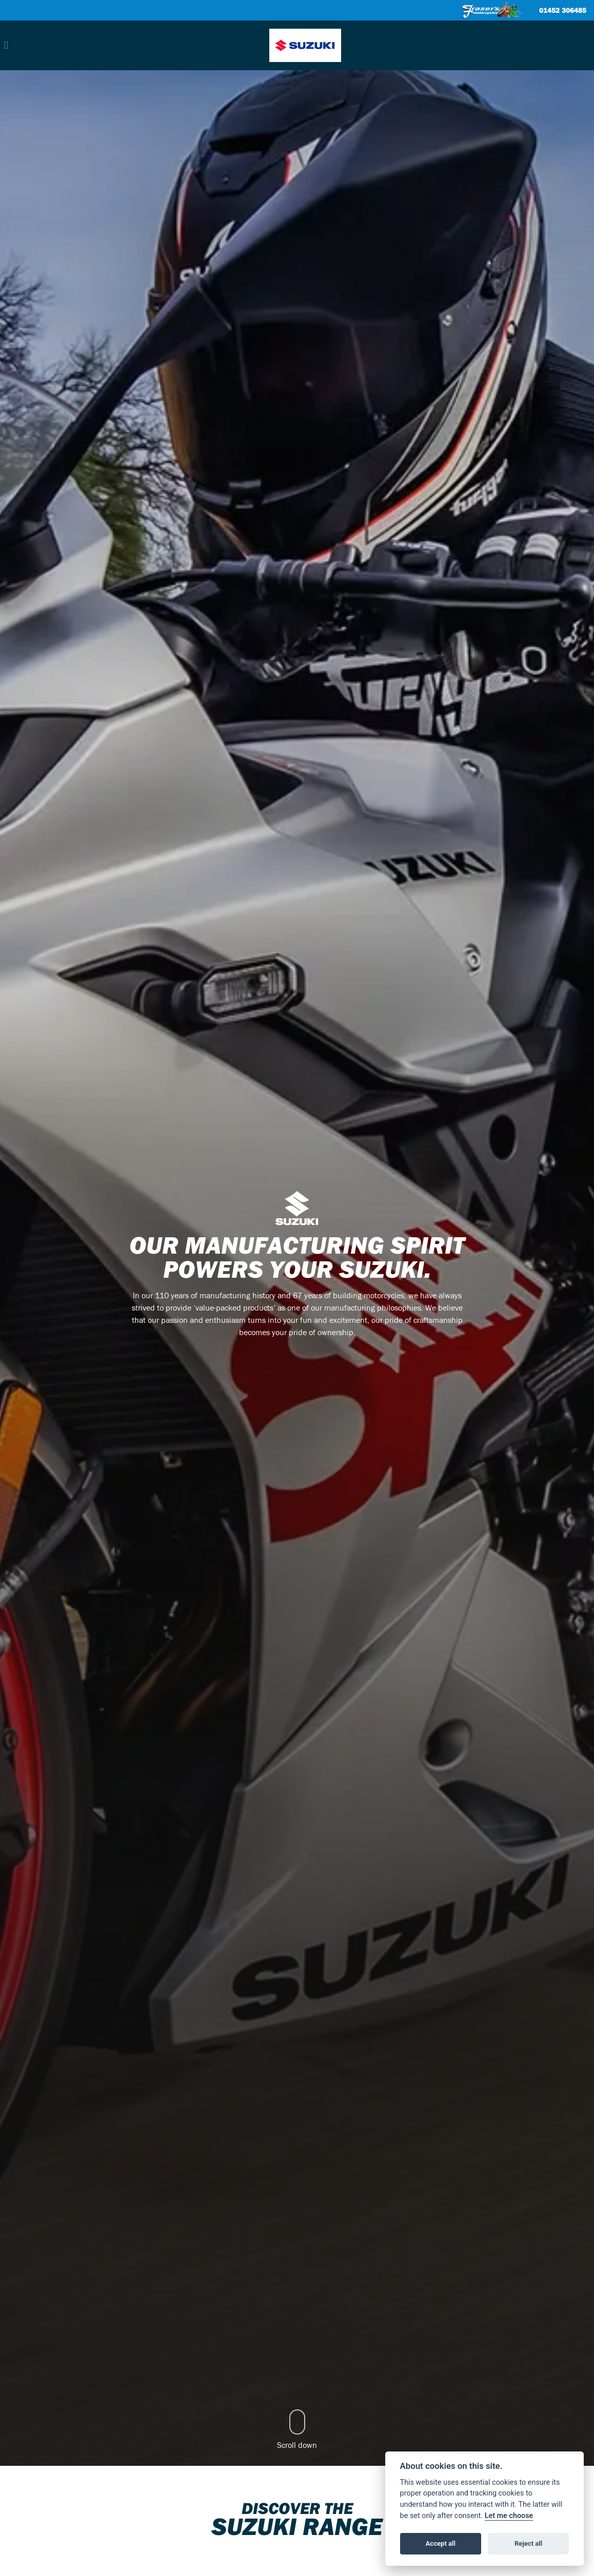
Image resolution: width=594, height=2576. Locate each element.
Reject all (528, 2543)
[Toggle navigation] (6, 45)
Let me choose (509, 2515)
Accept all (441, 2543)
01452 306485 (562, 11)
